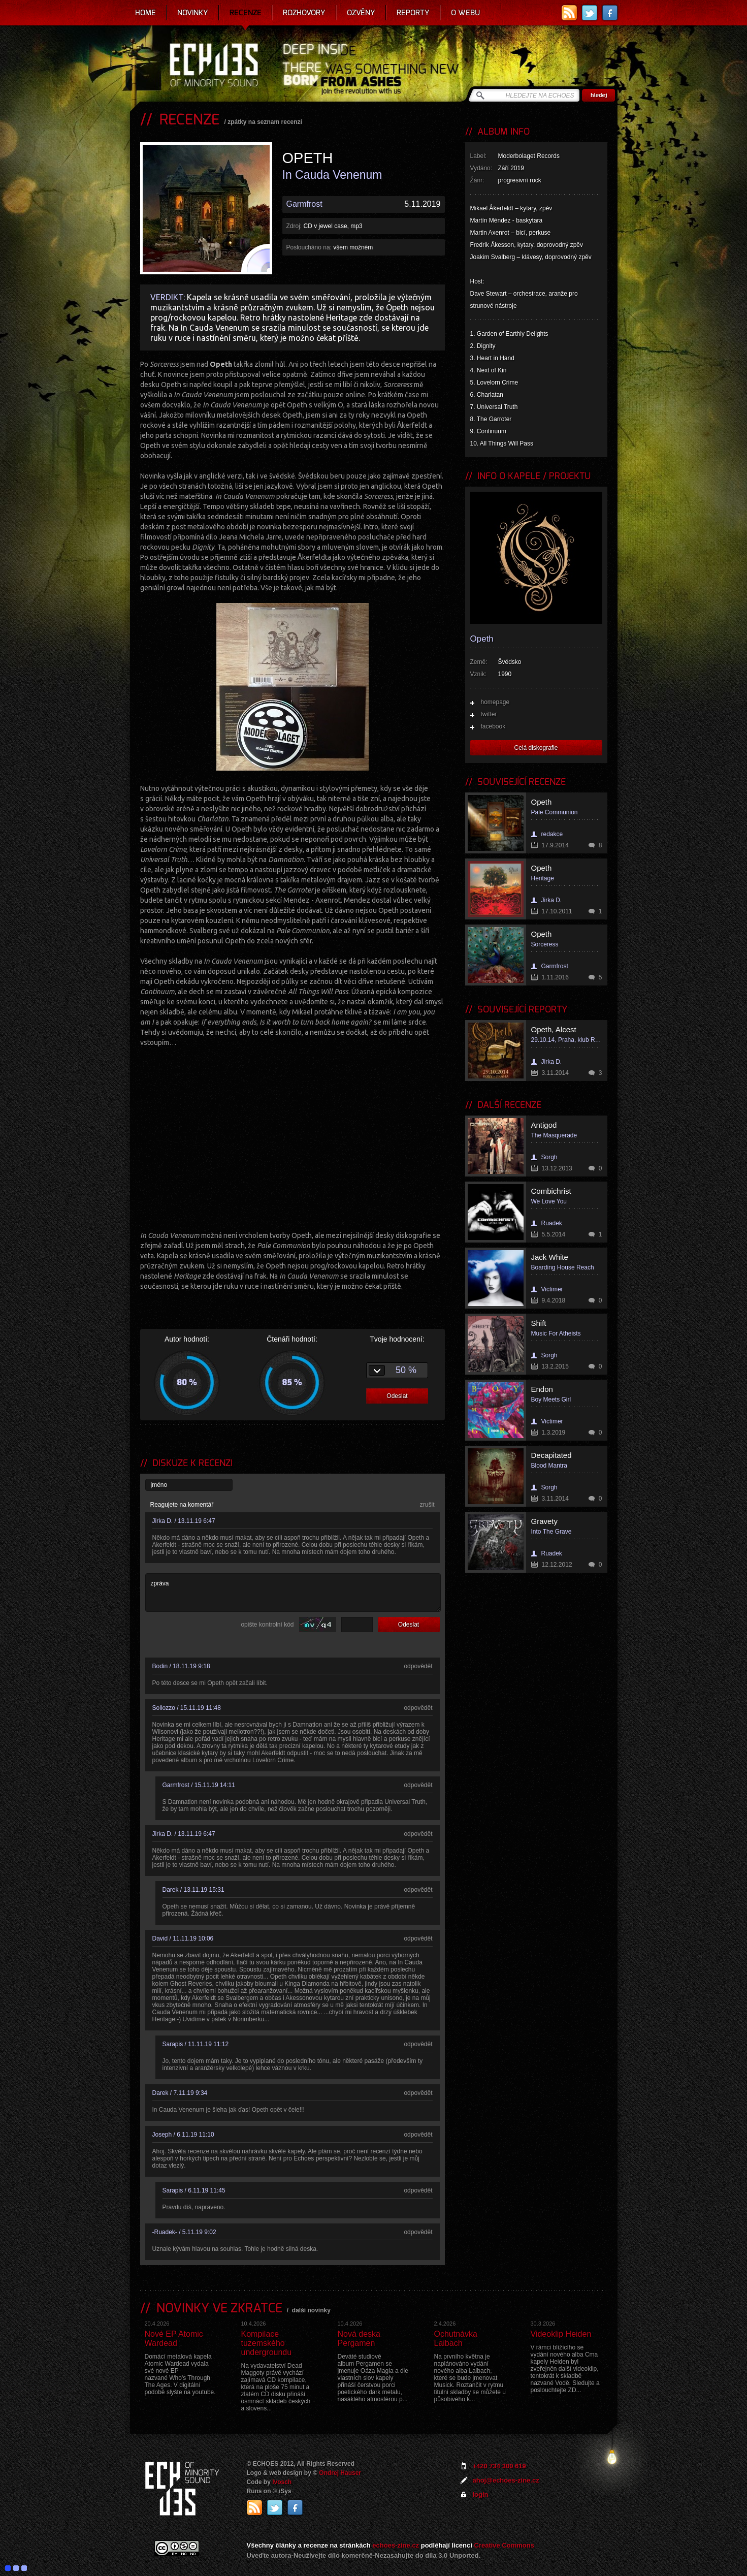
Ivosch (281, 2482)
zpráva (293, 1592)
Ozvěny (361, 13)
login (481, 2494)
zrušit (427, 1504)
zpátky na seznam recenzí (265, 121)
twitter (489, 714)
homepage (495, 702)
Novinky (192, 13)
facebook (493, 726)
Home (145, 13)
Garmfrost (304, 204)
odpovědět (418, 1666)
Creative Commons (504, 2545)
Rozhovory (304, 13)
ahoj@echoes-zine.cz (506, 2480)
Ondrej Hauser (340, 2472)
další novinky (311, 2310)
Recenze (246, 13)
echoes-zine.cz (395, 2545)
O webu (465, 13)
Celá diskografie (536, 747)
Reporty (413, 13)
